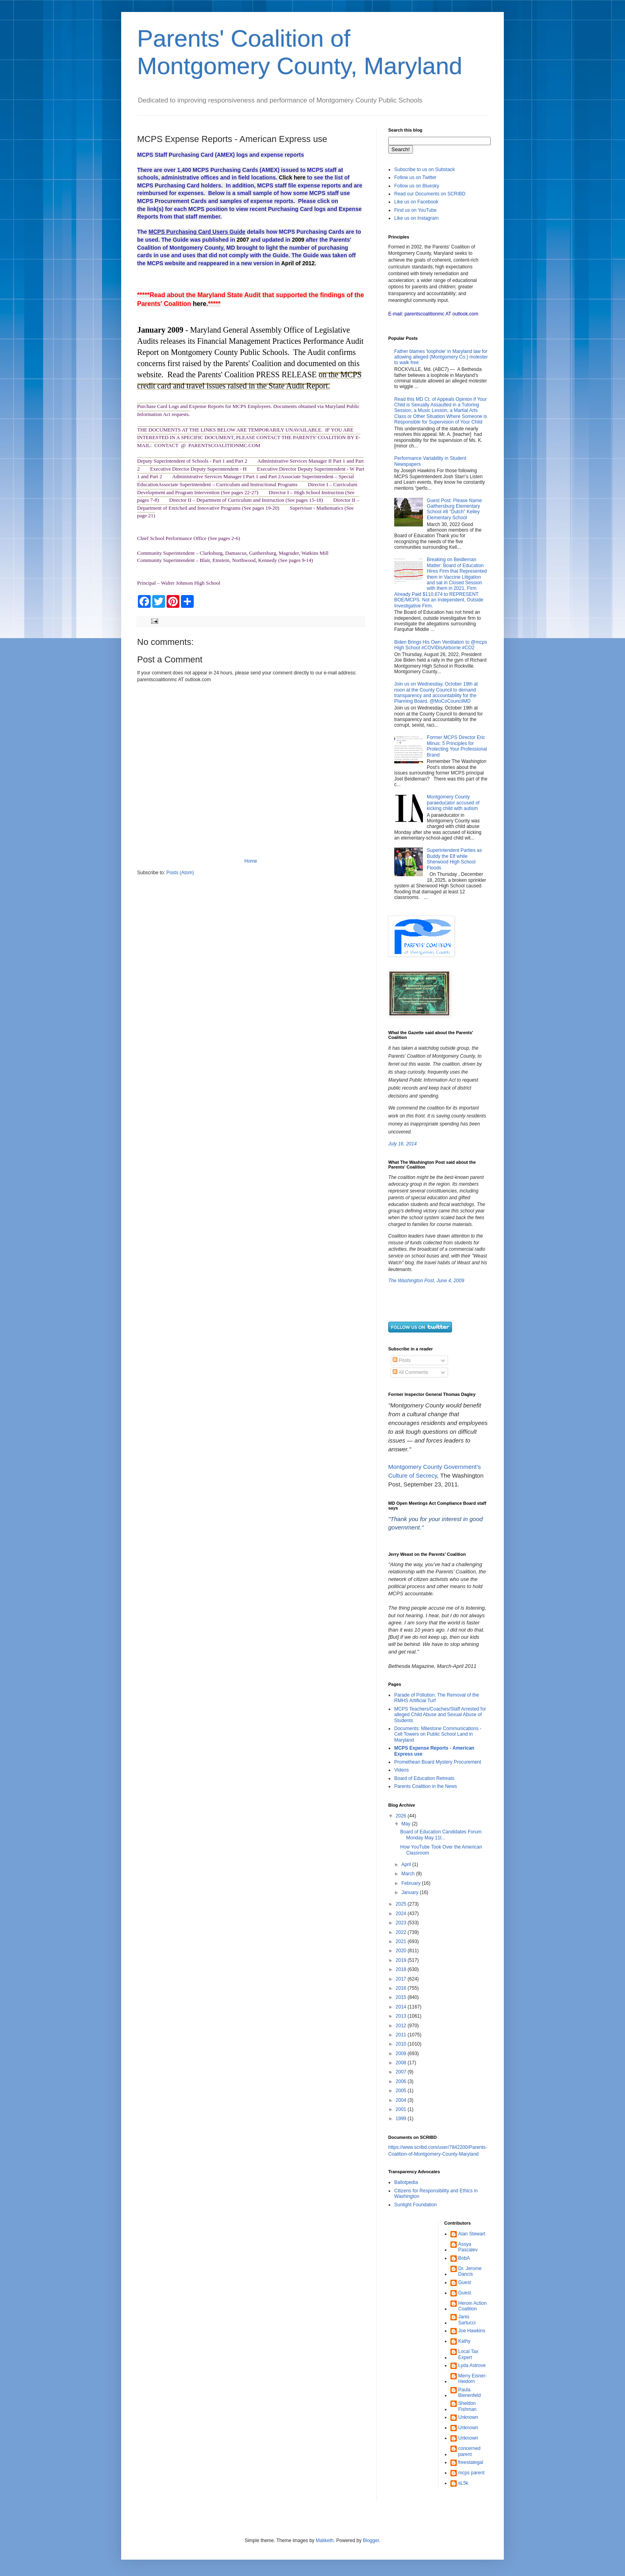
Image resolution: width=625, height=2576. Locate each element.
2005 (402, 2090)
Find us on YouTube (415, 210)
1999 (402, 2118)
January (410, 1892)
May (406, 1824)
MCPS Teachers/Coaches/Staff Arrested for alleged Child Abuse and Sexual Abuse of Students (440, 1714)
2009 (298, 240)
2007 (243, 240)
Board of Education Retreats (424, 1778)
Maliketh (325, 2540)
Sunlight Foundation (415, 2204)
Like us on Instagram (416, 218)
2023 (402, 1923)
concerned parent (469, 2451)
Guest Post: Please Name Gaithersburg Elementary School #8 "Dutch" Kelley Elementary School (454, 509)
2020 (402, 1950)
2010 (402, 2044)
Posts (402, 1360)
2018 (402, 1969)
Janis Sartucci (467, 2319)
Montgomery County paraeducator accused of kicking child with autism (453, 802)
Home (250, 861)
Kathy (464, 2341)
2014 (402, 2007)
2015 (402, 1997)
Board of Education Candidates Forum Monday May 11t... (441, 1834)
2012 (402, 2025)
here (199, 303)
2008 (402, 2063)
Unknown (468, 2417)
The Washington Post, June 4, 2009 (426, 1280)
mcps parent (471, 2472)
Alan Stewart (471, 2234)
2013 (402, 2016)
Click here (292, 177)
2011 (402, 2035)
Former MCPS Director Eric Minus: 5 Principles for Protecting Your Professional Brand (457, 746)
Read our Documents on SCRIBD (430, 194)
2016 (402, 1988)
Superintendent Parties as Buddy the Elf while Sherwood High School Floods (454, 858)
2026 (402, 1816)
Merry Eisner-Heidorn (472, 2378)
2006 (402, 2081)
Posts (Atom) (180, 872)
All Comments (410, 1372)
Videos (401, 1770)
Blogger (371, 2540)
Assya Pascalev (468, 2247)
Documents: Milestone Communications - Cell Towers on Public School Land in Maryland (438, 1734)
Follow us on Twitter (415, 177)
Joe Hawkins (471, 2331)
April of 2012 (297, 263)
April (406, 1864)
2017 (402, 1979)
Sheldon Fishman (467, 2406)
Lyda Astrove (472, 2365)
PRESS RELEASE (286, 374)
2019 (402, 1960)
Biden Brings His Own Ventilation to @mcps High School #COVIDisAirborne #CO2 (440, 644)
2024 (402, 1913)
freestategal (470, 2462)
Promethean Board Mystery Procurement (437, 1762)
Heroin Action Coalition (472, 2306)
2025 (402, 1904)
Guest (464, 2282)
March (408, 1873)
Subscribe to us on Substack (424, 169)
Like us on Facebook (416, 202)
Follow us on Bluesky (416, 186)
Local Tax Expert (468, 2354)
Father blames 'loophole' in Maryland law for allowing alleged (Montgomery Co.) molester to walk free (441, 357)
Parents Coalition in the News (425, 1786)
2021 (402, 1941)
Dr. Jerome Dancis (470, 2271)
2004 (402, 2100)
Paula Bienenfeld (469, 2392)
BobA (464, 2258)
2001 (402, 2109)
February (411, 1883)
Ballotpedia (406, 2182)
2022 (402, 1932)
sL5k (463, 2483)
